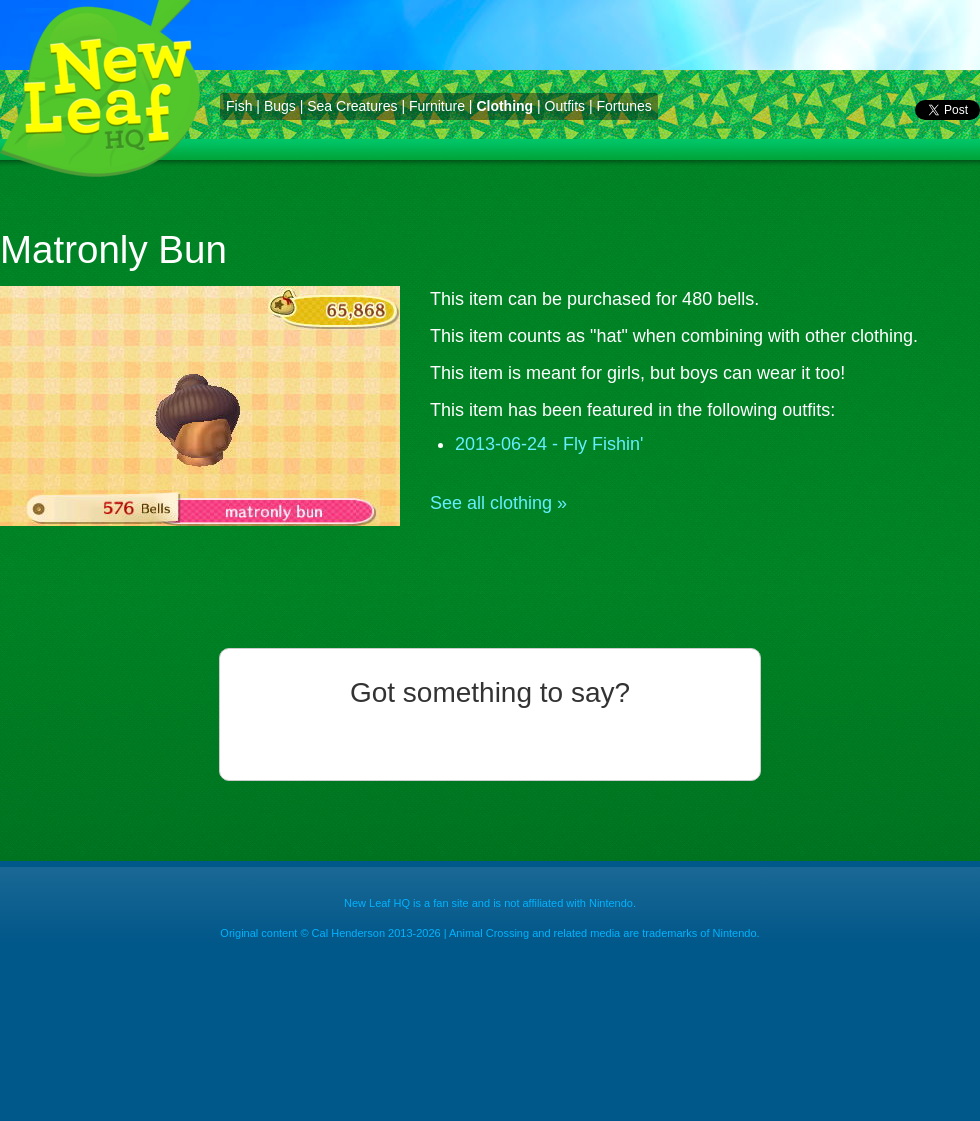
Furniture (437, 106)
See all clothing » (498, 503)
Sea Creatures (352, 106)
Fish (239, 106)
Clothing (504, 106)
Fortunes (623, 106)
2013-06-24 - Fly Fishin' (549, 444)
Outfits (565, 106)
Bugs (280, 106)
